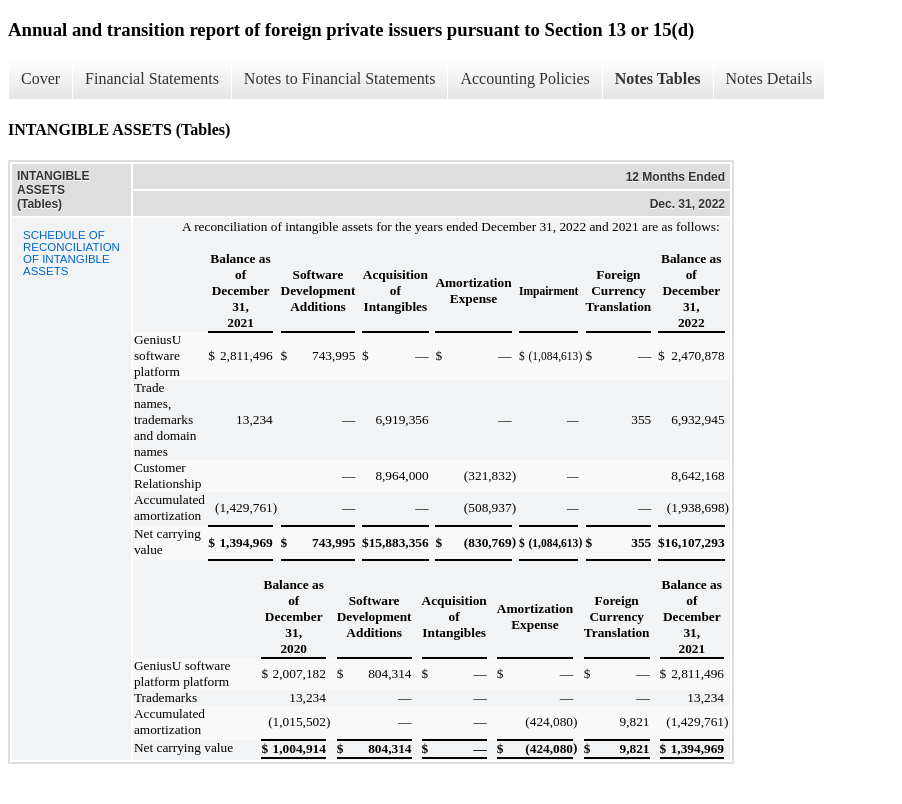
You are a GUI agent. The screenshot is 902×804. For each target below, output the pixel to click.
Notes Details (769, 78)
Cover (40, 78)
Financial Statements (152, 78)
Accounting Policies (524, 78)
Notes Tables (658, 78)
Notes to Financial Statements (340, 78)
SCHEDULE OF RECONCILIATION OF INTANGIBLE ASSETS (71, 253)
